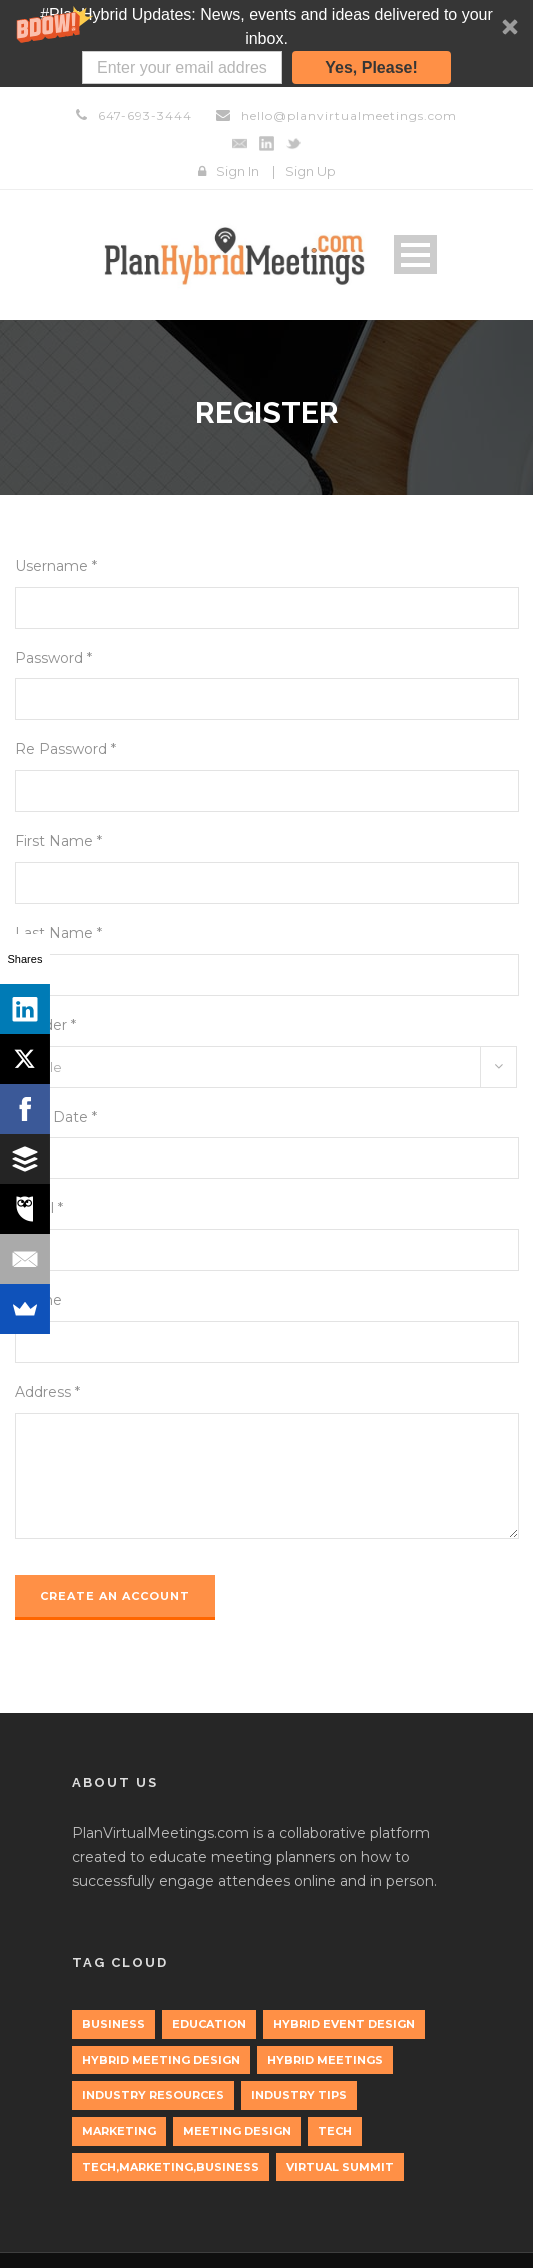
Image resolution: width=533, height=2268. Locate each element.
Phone (38, 1300)
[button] (266, 43)
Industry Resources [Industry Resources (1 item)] (153, 2095)
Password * (53, 658)
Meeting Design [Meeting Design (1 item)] (237, 2131)
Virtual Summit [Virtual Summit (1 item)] (340, 2167)
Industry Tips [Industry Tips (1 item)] (299, 2095)
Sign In (237, 171)
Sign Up (310, 171)
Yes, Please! (371, 67)
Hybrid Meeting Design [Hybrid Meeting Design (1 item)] (161, 2060)
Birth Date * (56, 1117)
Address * (47, 1392)
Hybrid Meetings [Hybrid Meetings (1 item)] (325, 2060)
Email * (39, 1208)
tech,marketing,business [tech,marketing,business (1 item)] (170, 2167)
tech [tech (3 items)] (335, 2131)
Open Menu (415, 254)
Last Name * (58, 933)
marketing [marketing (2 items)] (119, 2131)
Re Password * (65, 749)
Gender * (45, 1025)
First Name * (58, 841)
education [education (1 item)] (209, 2024)
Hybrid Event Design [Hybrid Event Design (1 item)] (344, 2024)
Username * (56, 566)
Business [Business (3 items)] (113, 2024)
